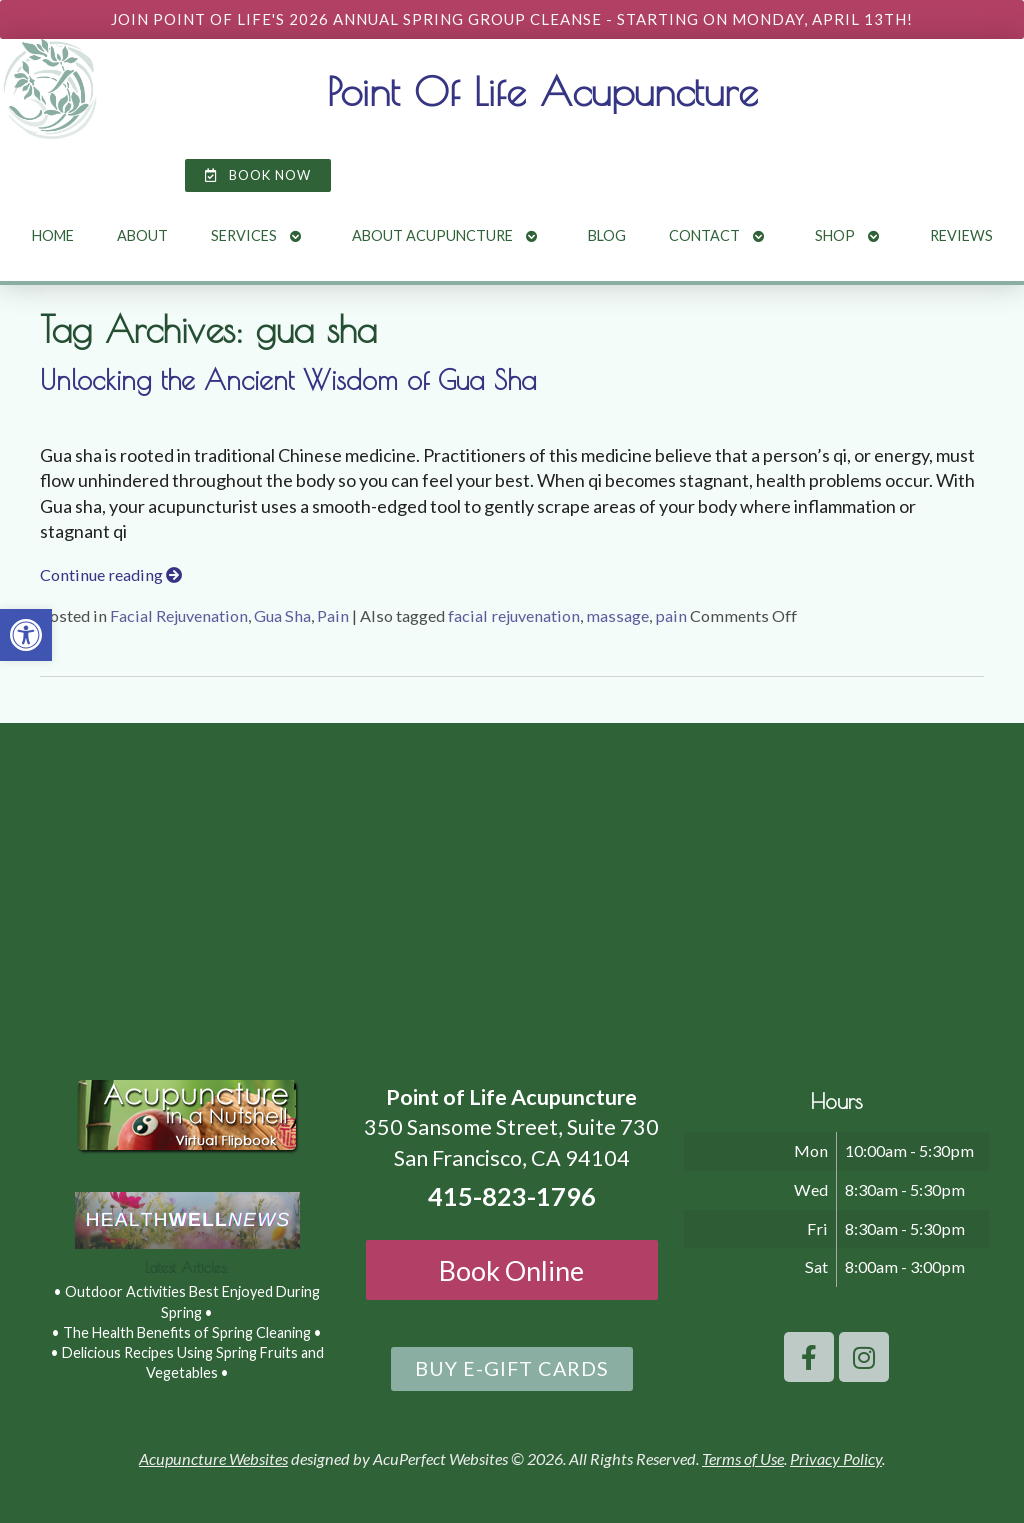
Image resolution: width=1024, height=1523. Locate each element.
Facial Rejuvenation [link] (179, 615)
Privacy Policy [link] (836, 1458)
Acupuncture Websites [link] (213, 1458)
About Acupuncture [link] (432, 235)
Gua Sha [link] (282, 615)
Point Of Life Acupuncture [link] (542, 91)
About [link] (142, 235)
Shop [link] (835, 235)
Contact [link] (704, 235)
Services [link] (244, 235)
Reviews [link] (961, 235)
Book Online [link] (511, 1270)
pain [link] (671, 615)
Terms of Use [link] (743, 1458)
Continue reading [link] (111, 574)
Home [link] (53, 235)
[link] (26, 635)
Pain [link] (333, 615)
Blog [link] (607, 235)
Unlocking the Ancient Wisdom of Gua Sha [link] (288, 380)
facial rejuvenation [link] (514, 615)
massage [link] (617, 615)
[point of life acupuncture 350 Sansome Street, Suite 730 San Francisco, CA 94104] (512, 891)
